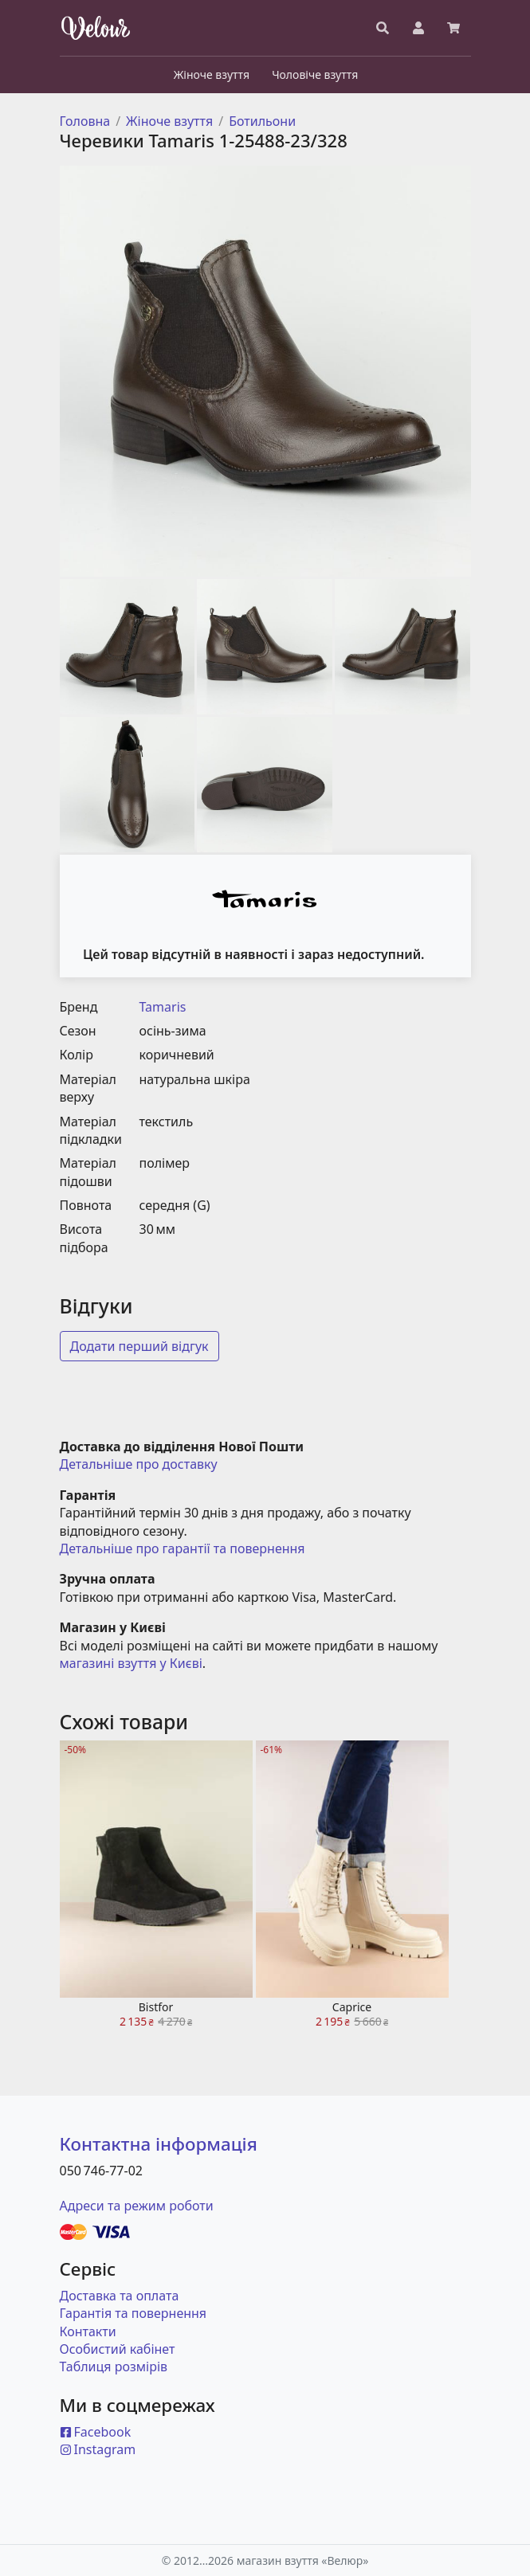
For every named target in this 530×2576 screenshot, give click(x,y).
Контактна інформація (158, 2144)
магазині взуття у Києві (131, 1663)
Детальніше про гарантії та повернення (182, 1548)
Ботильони (262, 121)
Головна (85, 121)
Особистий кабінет (117, 2349)
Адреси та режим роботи (137, 2205)
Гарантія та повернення (133, 2313)
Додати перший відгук (139, 1346)
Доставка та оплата (119, 2295)
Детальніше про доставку (139, 1464)
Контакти (88, 2331)
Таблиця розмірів (114, 2366)
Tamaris (162, 1007)
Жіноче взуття (169, 121)
